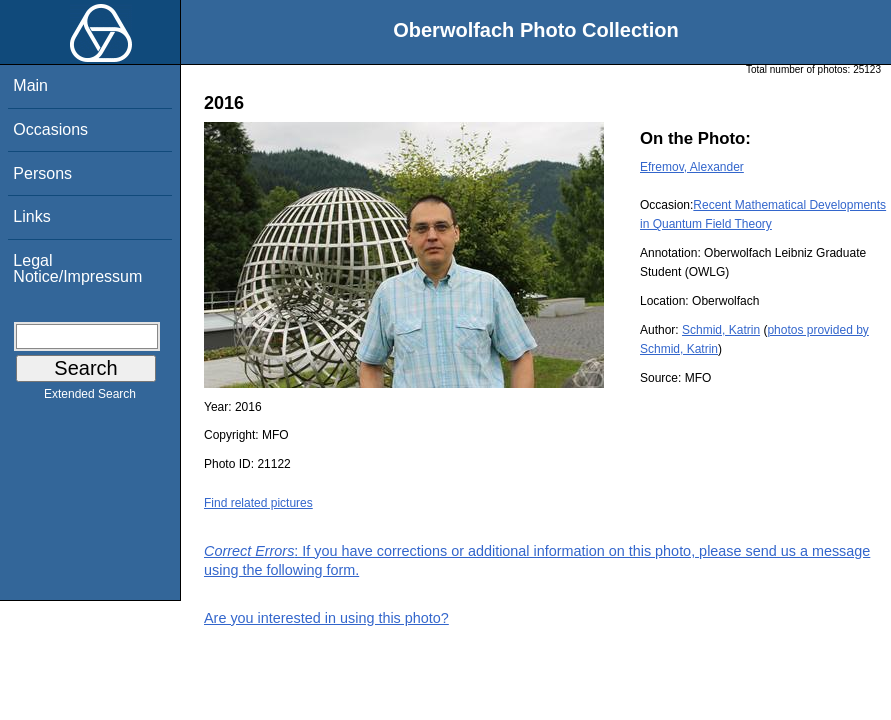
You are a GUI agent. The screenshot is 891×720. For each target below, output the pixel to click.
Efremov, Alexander (692, 167)
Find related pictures (258, 503)
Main (30, 85)
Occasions (50, 129)
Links (31, 216)
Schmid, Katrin (721, 330)
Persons (42, 173)
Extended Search (90, 398)
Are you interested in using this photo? (326, 618)
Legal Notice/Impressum (77, 268)
